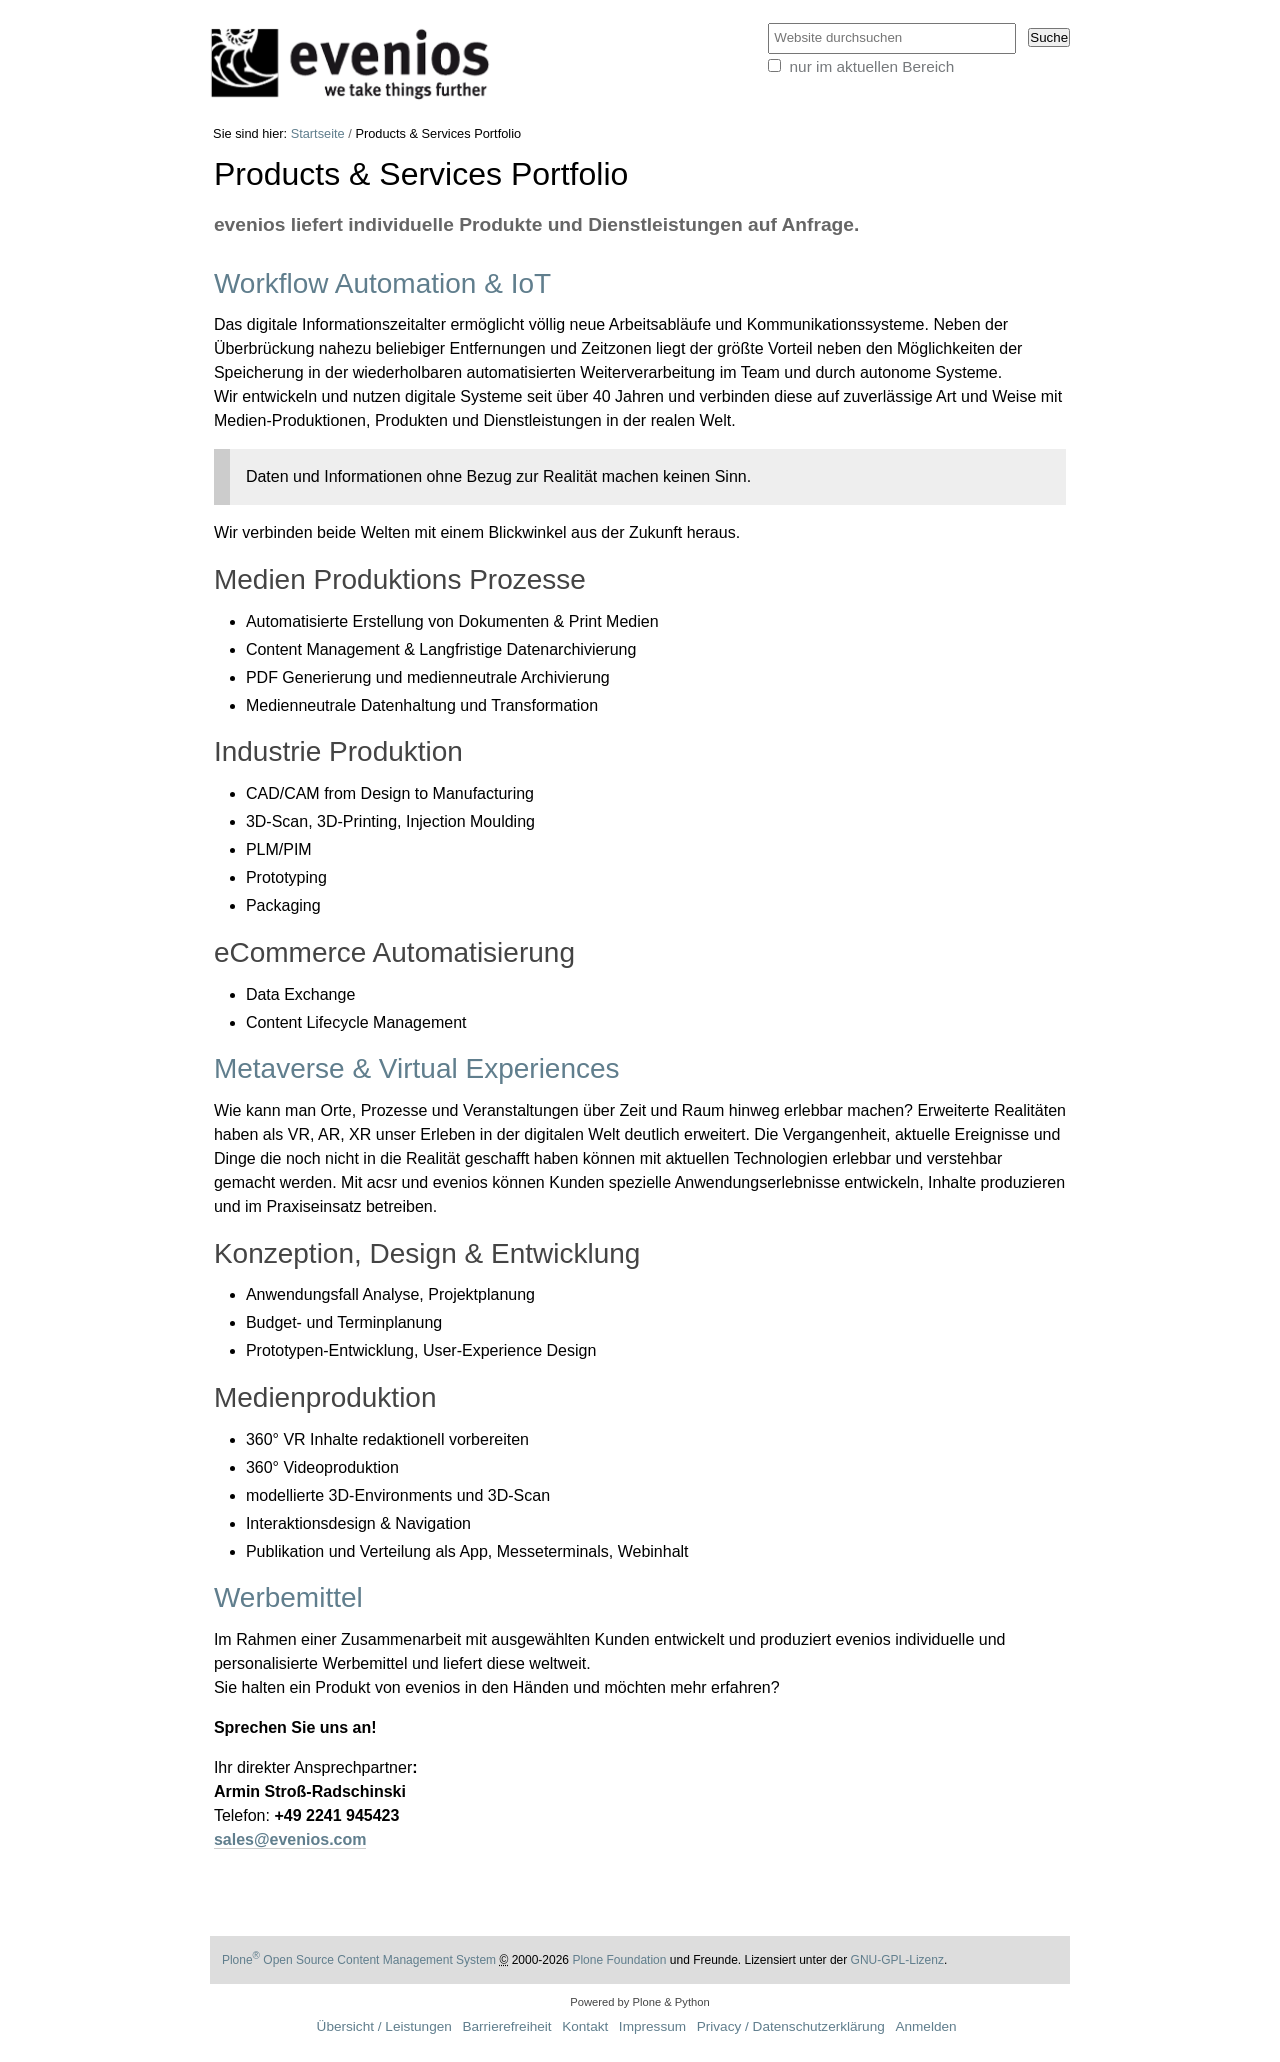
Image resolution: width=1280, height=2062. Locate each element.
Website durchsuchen (766, 22)
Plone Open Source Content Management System (359, 1960)
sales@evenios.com (290, 1839)
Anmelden (925, 2026)
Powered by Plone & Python (639, 2002)
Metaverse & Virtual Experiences (417, 1068)
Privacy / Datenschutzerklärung (791, 2026)
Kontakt (585, 2026)
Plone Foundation (619, 1960)
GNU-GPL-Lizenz (897, 1960)
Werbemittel (288, 1597)
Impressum (652, 2026)
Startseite (318, 133)
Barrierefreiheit (506, 2026)
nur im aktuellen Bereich (872, 66)
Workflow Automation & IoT (382, 283)
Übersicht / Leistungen (384, 2026)
